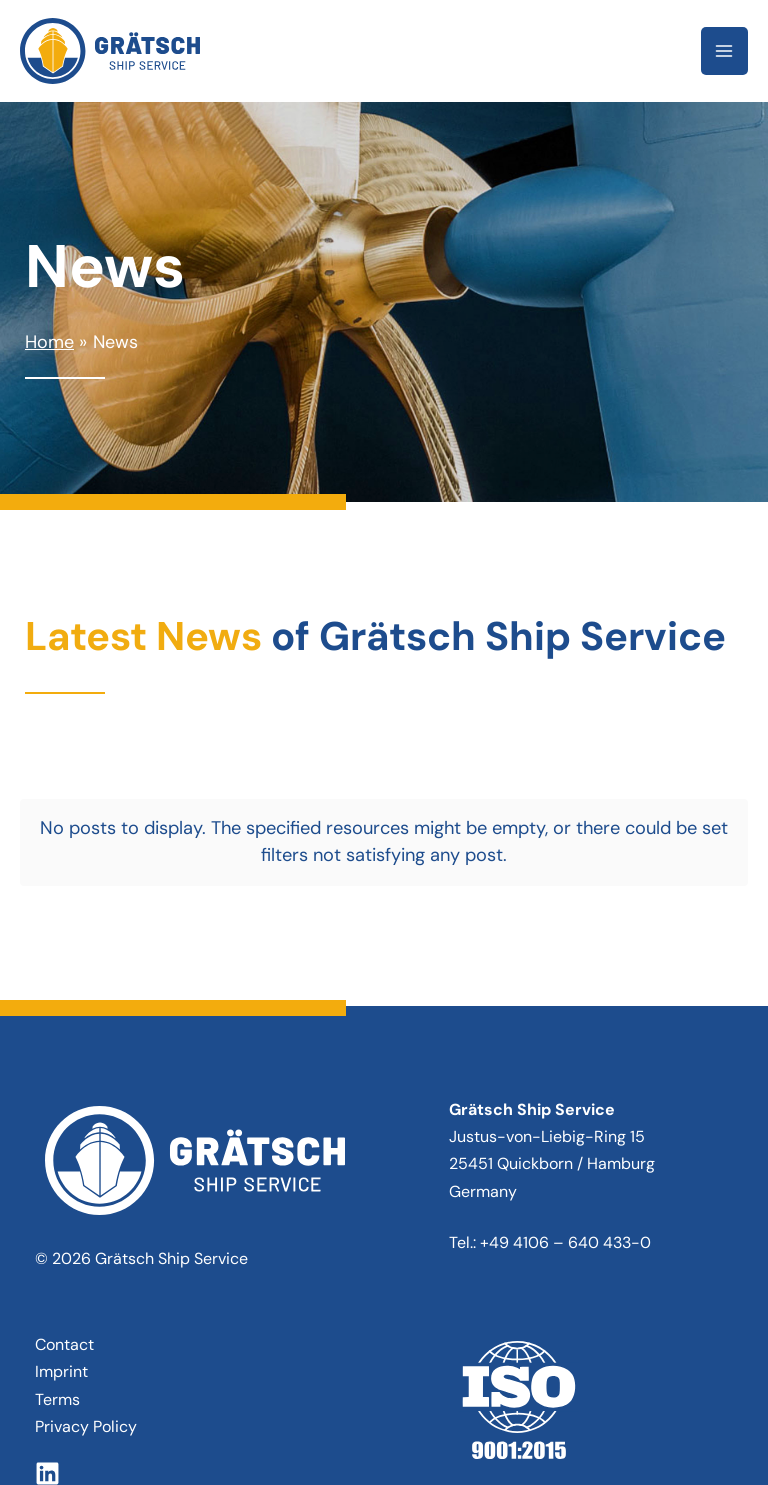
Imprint (61, 1272)
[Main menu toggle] (724, 50)
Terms (57, 1299)
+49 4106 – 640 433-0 (565, 1143)
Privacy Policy (86, 1327)
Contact (64, 1245)
